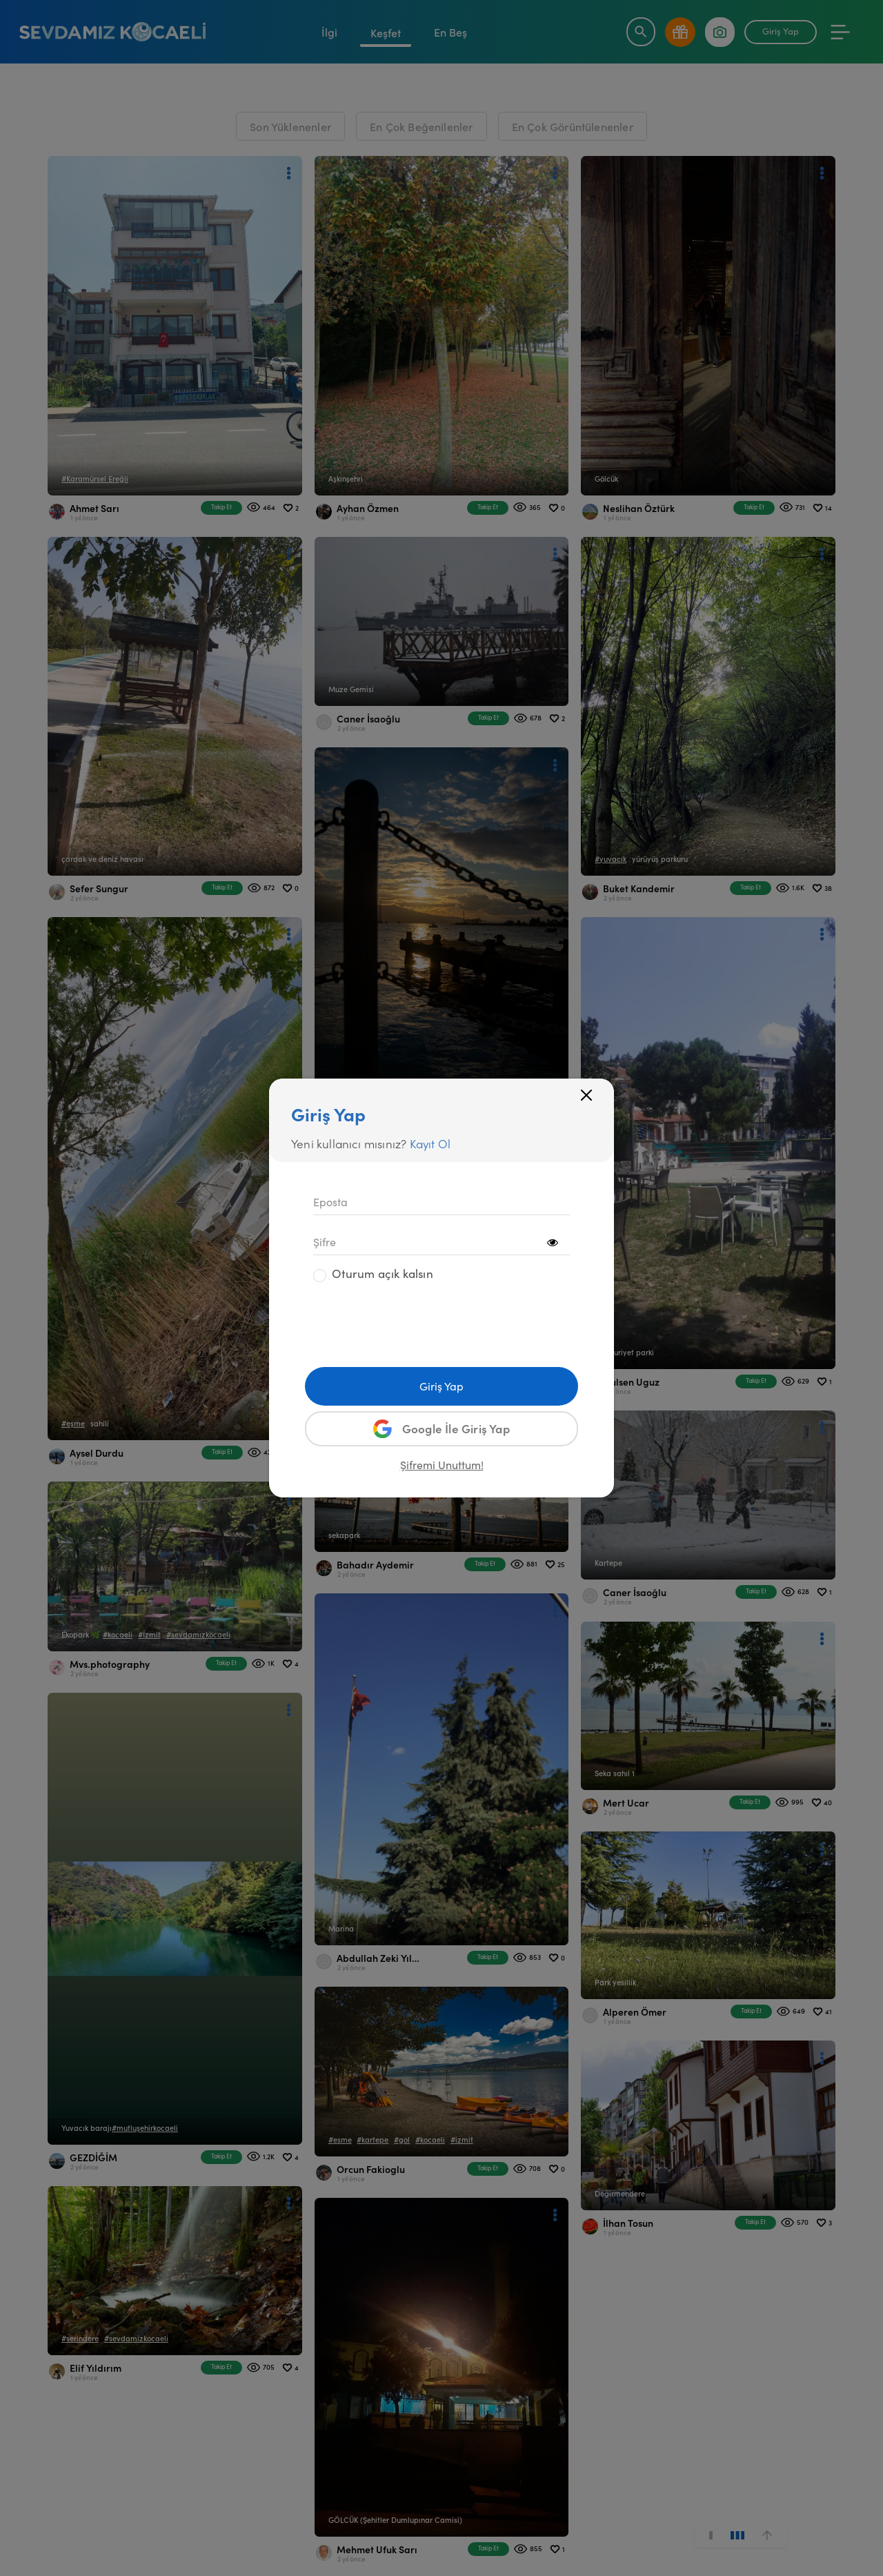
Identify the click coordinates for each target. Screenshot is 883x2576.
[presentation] (418, 1321)
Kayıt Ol (430, 1143)
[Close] (586, 1095)
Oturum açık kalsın (382, 1273)
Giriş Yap (441, 1386)
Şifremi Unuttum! (442, 1464)
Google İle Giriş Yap (441, 1428)
